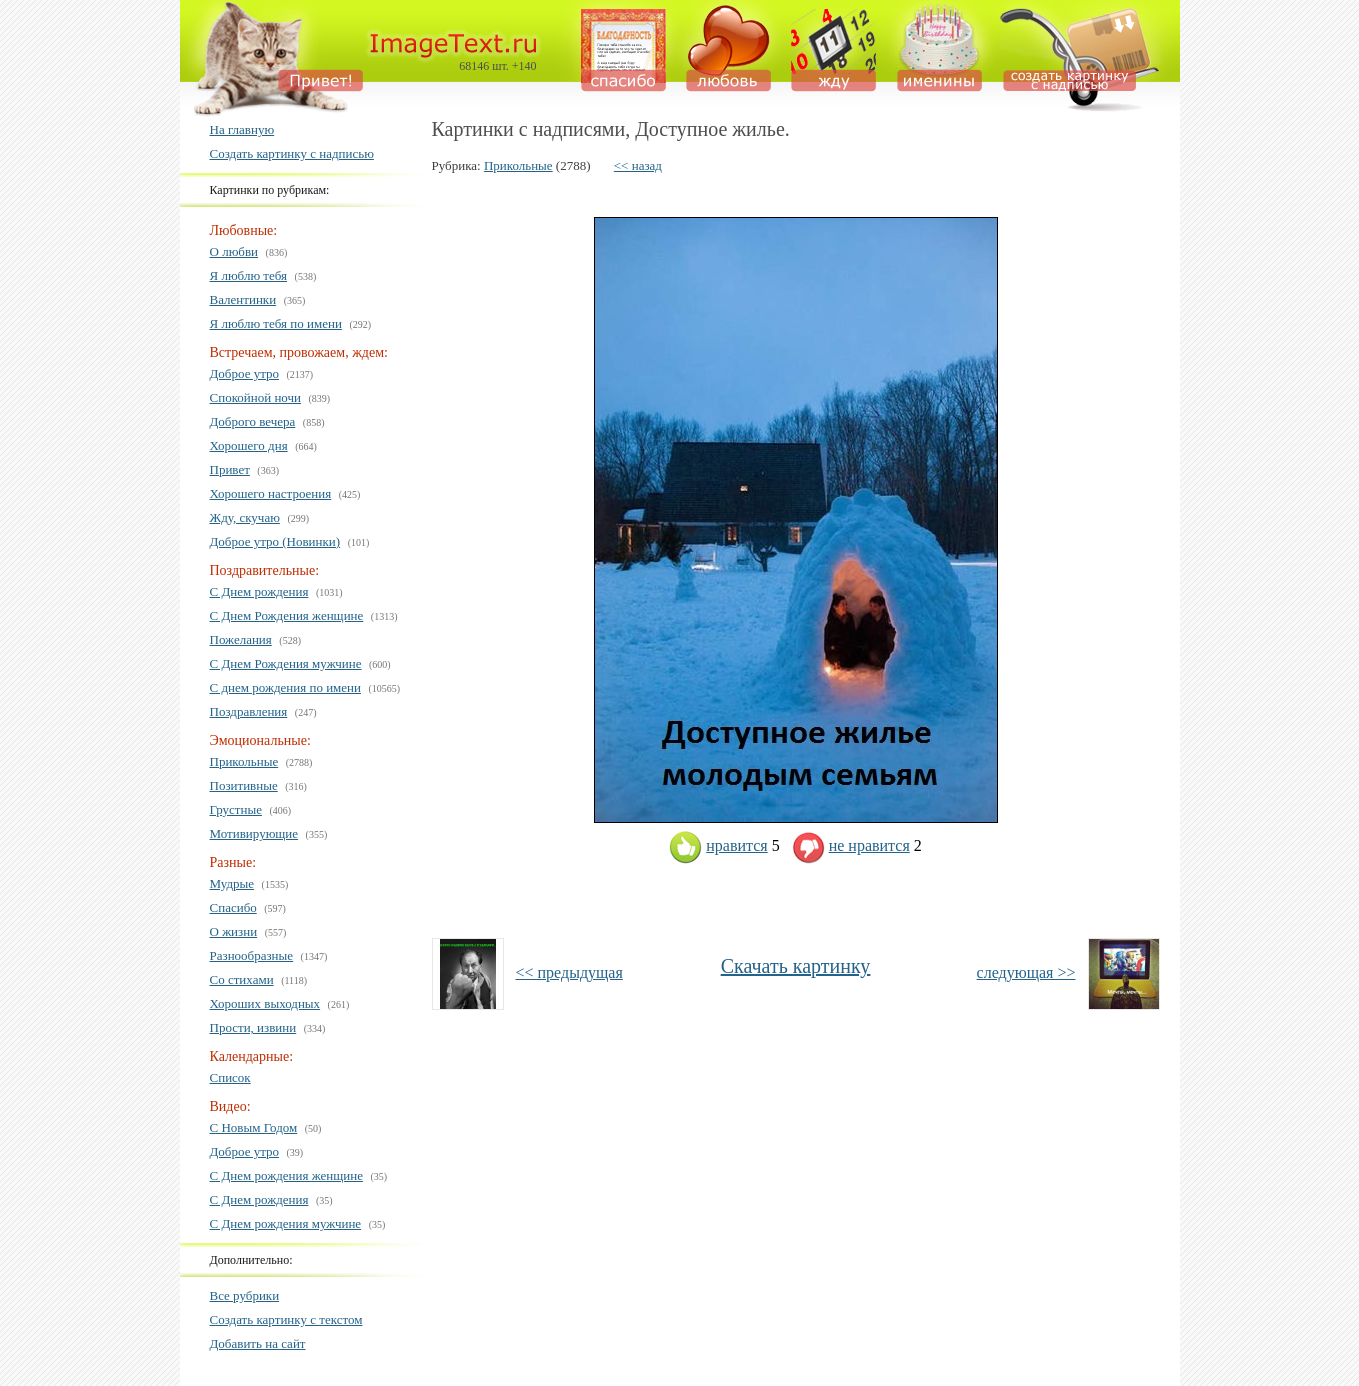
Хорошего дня (249, 445)
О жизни (234, 931)
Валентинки (243, 299)
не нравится (851, 845)
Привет (230, 469)
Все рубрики (245, 1295)
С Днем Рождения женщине (287, 615)
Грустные (236, 809)
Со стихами (242, 979)
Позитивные (244, 785)
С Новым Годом (254, 1127)
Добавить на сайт (258, 1343)
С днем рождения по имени (286, 687)
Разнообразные (252, 955)
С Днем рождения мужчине (286, 1223)
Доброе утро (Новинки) (275, 541)
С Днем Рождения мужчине (286, 663)
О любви (234, 251)
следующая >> (1026, 972)
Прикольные (244, 761)
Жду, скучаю (245, 517)
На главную (242, 129)
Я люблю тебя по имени (276, 323)
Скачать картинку (796, 966)
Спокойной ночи (256, 397)
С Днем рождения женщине (286, 1175)
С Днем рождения (259, 591)
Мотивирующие (254, 833)
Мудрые (232, 883)
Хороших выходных (265, 1003)
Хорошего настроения (271, 493)
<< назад (638, 165)
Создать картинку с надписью (292, 153)
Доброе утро (245, 373)
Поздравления (249, 711)
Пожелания (241, 639)
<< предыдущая (569, 972)
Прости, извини (253, 1027)
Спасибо (233, 907)
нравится (718, 845)
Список (230, 1077)
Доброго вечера (253, 421)
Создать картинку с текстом (286, 1319)
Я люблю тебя (249, 275)
